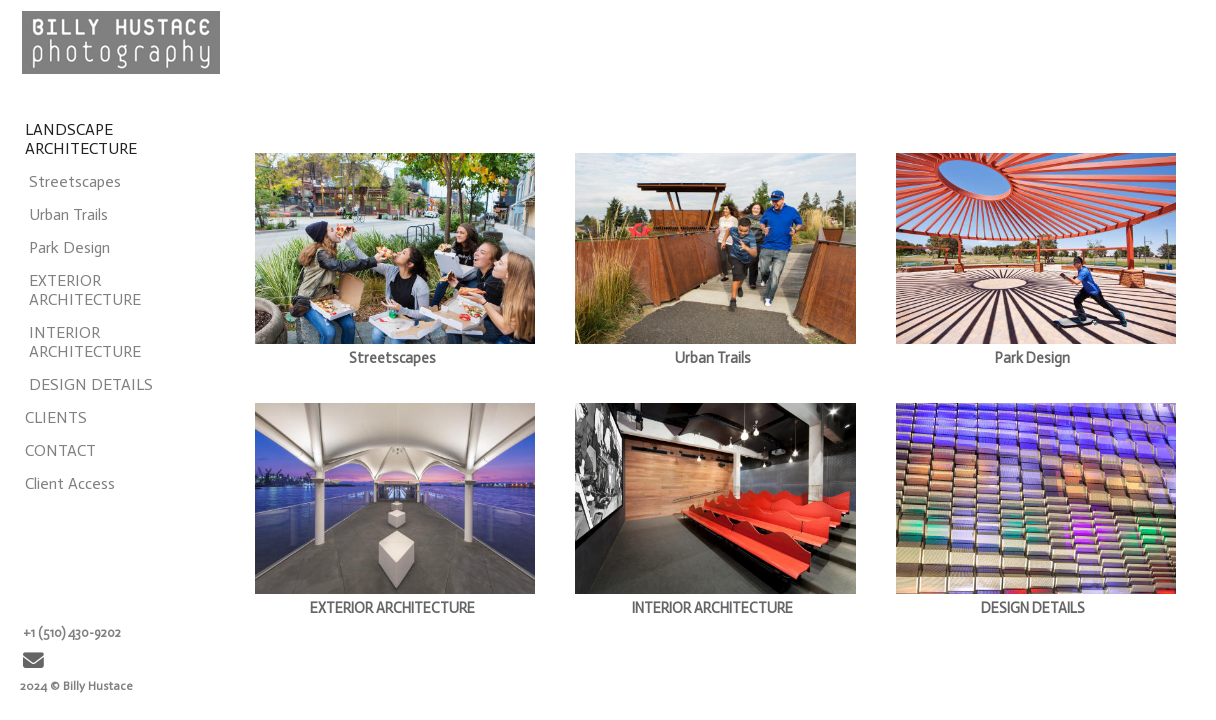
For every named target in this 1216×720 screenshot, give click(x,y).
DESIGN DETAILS (91, 384)
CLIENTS (56, 417)
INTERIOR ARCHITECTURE (85, 342)
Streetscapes (75, 181)
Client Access (70, 483)
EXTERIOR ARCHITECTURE (85, 290)
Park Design (69, 247)
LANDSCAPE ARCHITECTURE (81, 139)
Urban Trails (68, 214)
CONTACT (60, 450)
